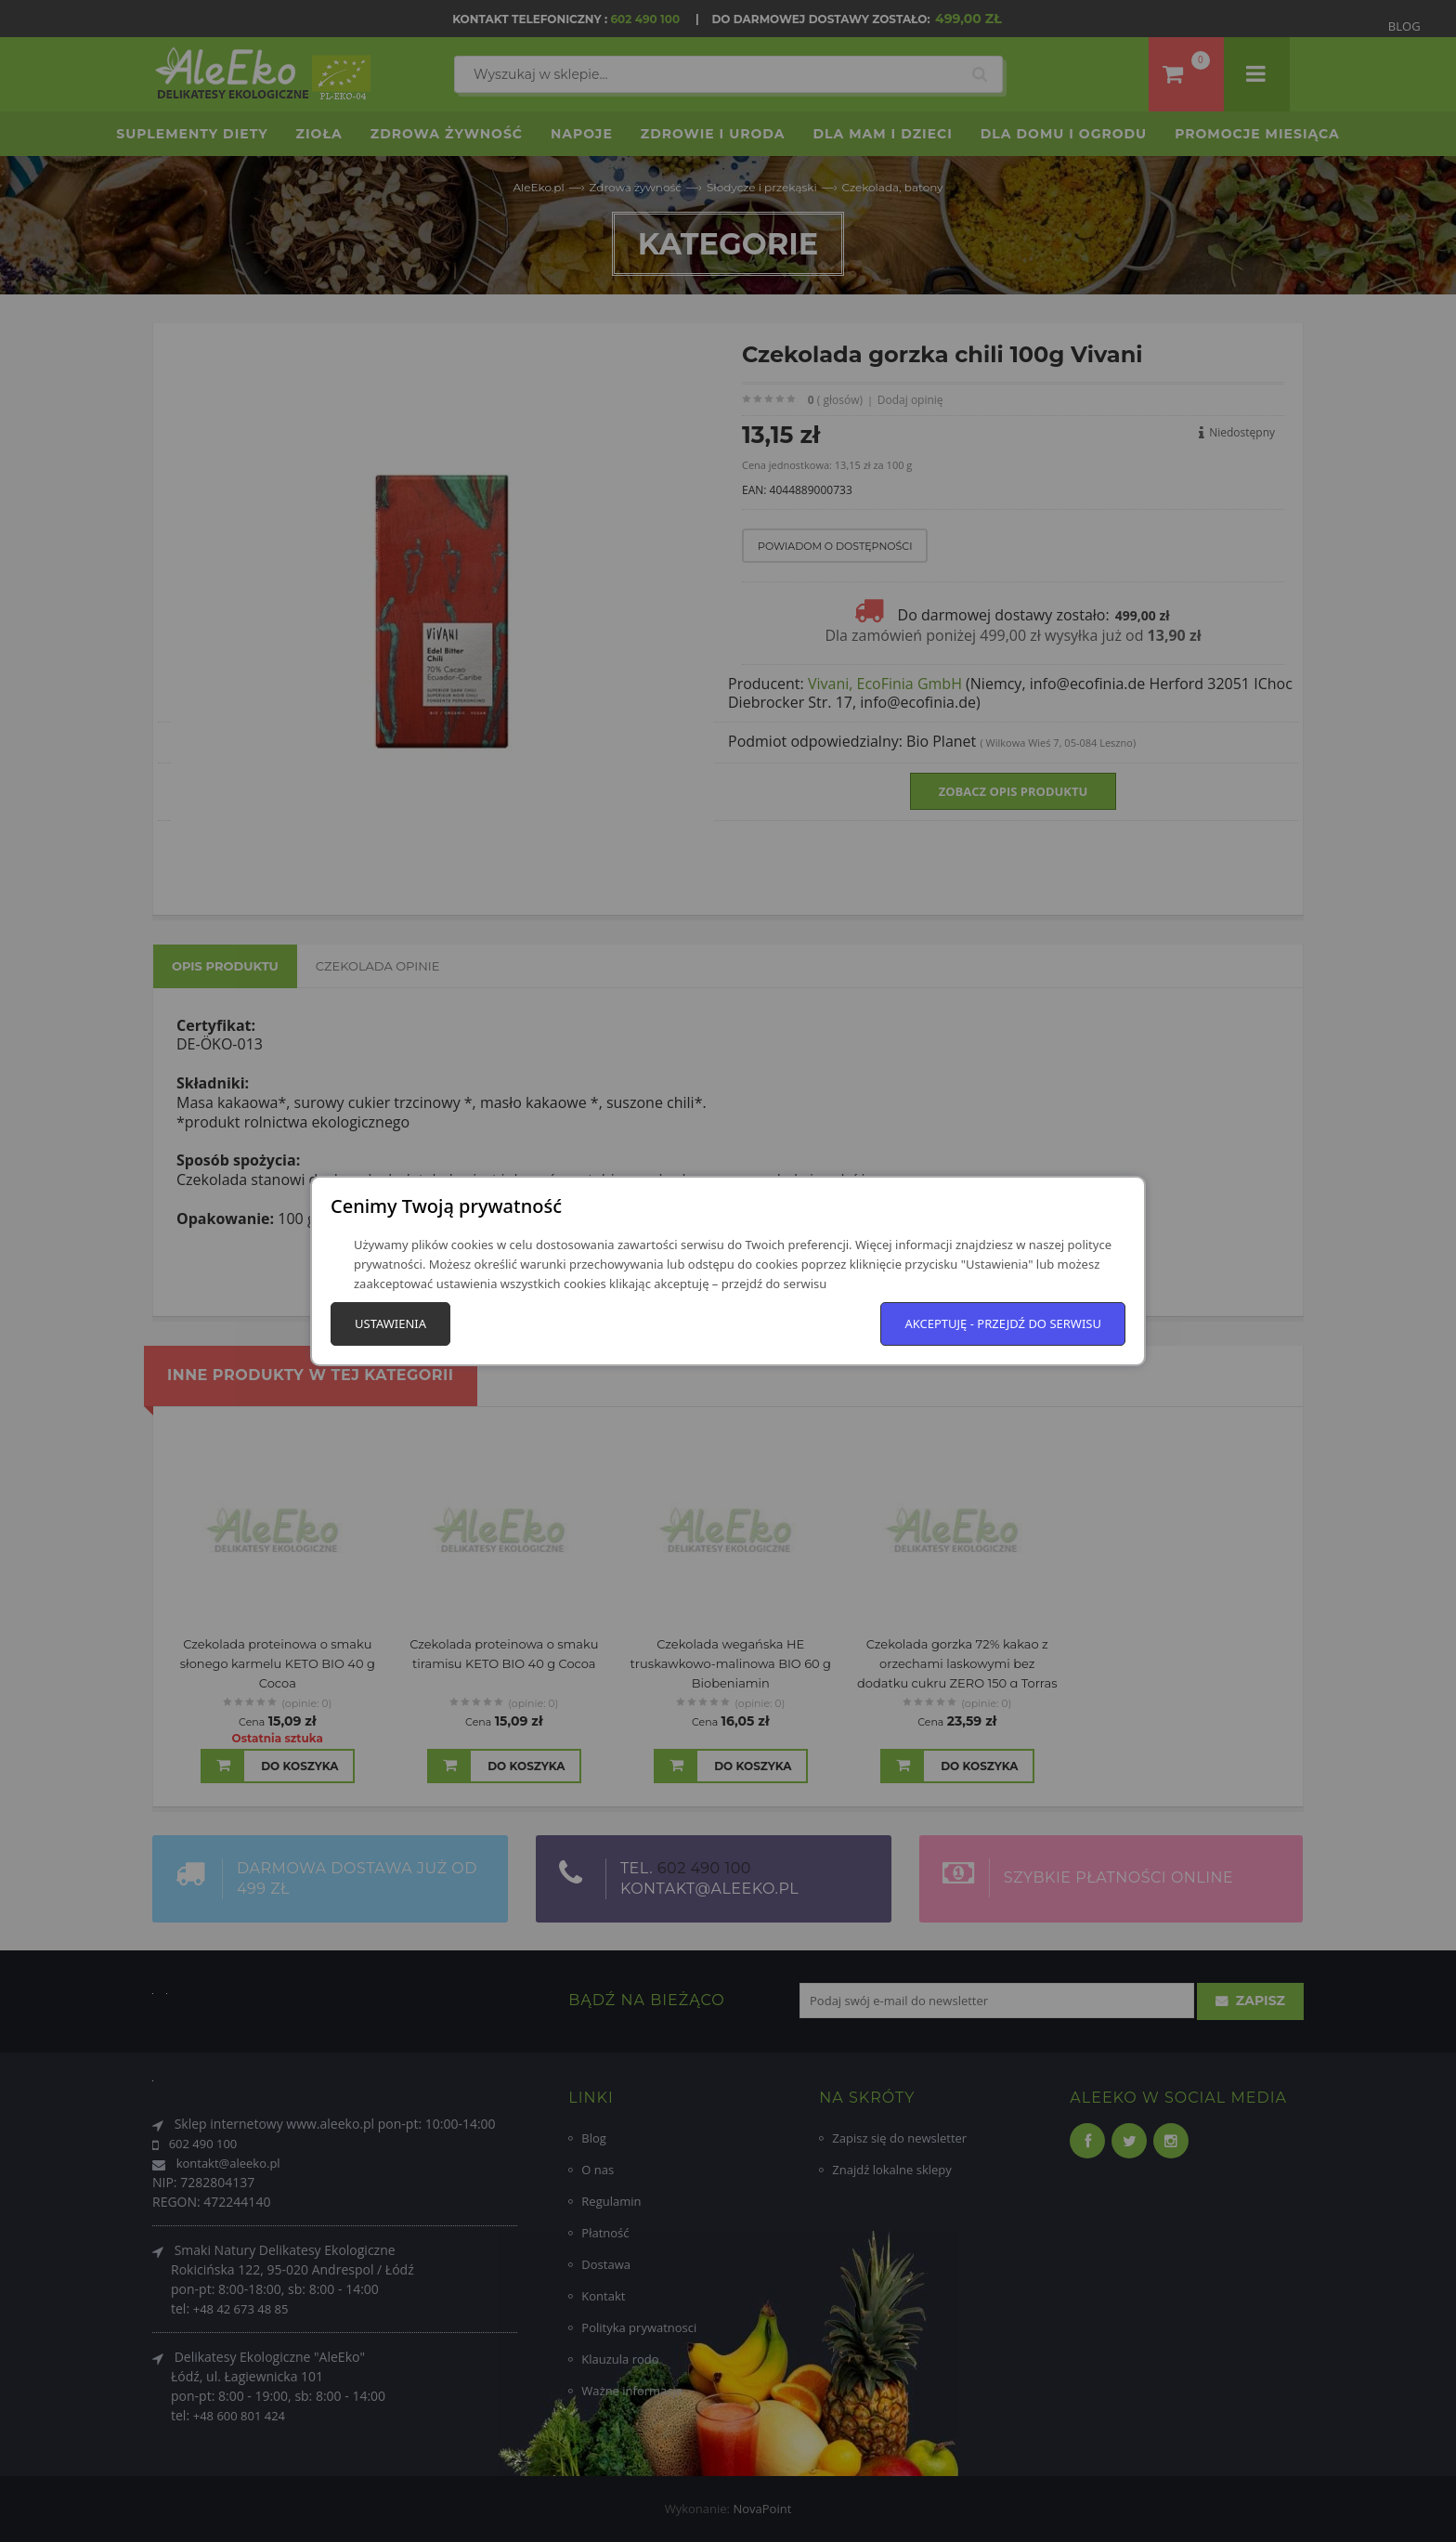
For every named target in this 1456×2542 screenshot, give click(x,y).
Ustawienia (390, 1323)
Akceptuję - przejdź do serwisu (1002, 1323)
